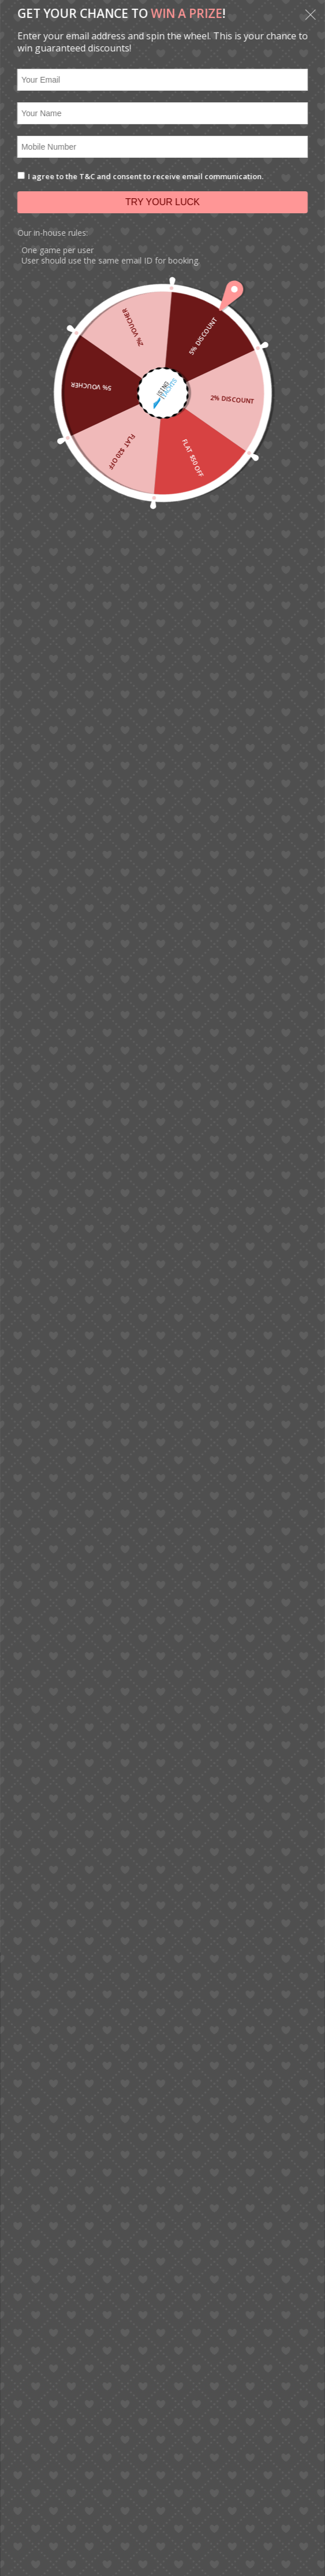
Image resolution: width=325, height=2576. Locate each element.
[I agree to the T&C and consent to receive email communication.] (21, 175)
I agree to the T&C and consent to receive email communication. (145, 176)
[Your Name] (162, 113)
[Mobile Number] (162, 147)
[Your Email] (162, 80)
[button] (310, 16)
